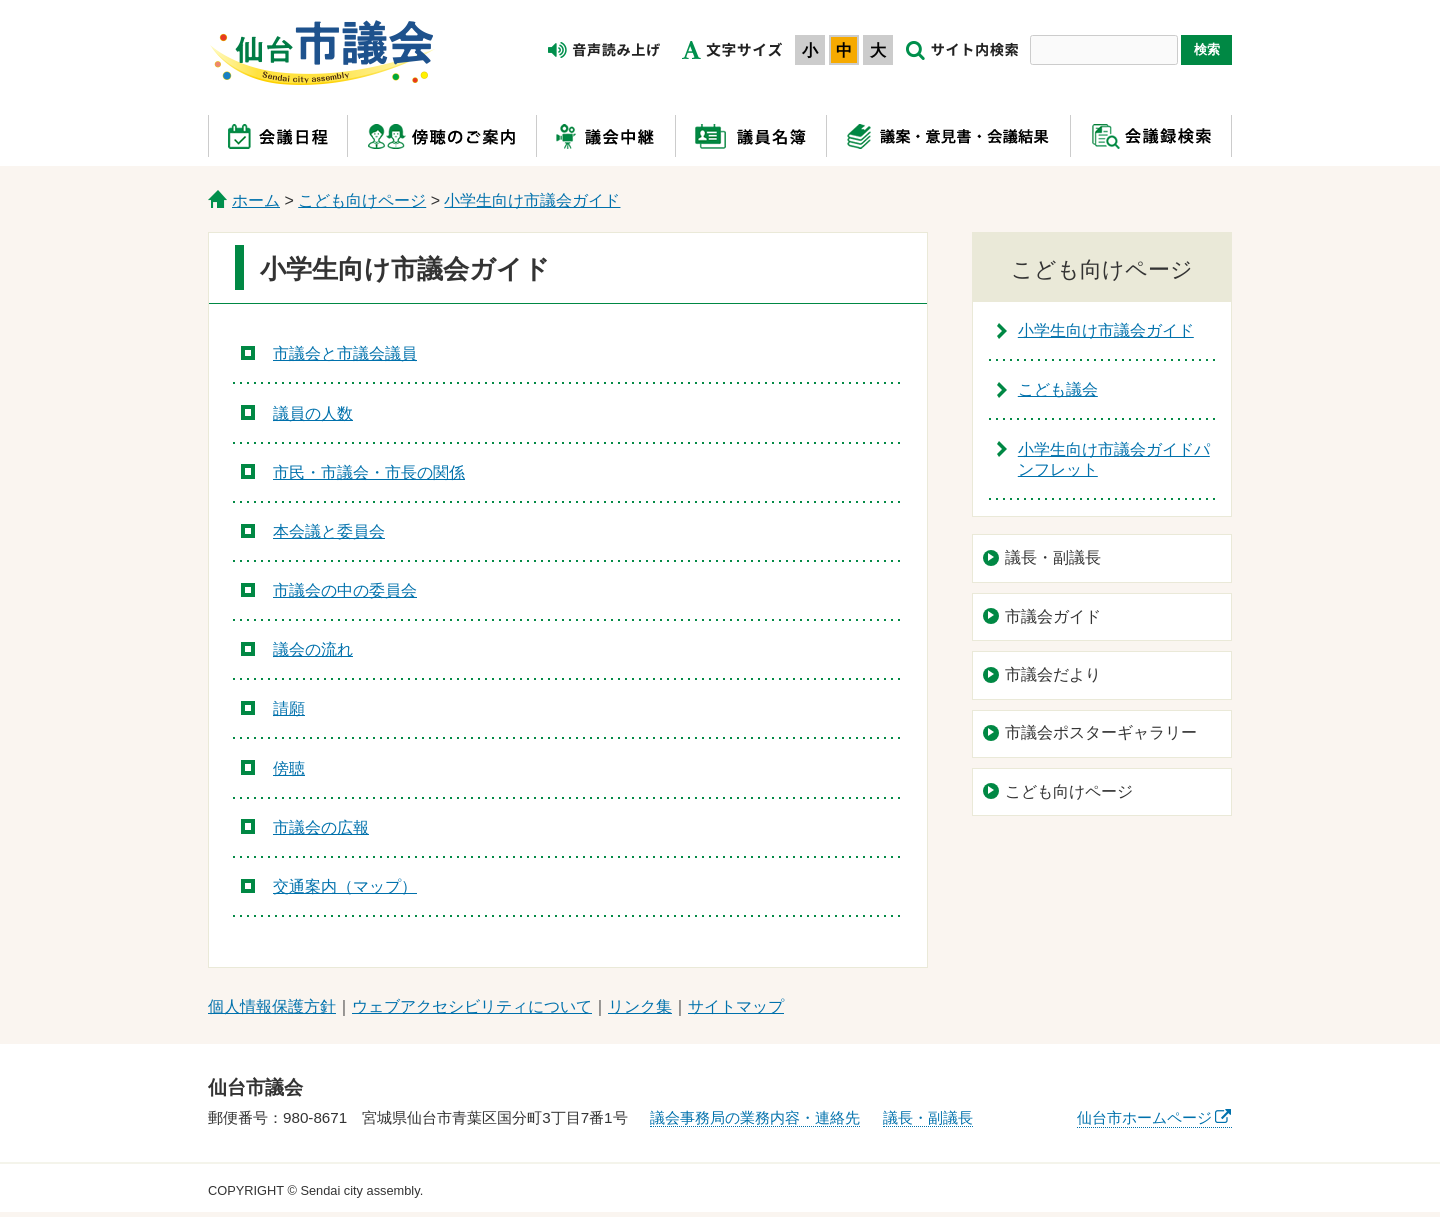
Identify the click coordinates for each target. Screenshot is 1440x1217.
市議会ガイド (1053, 616)
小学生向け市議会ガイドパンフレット (1114, 460)
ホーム (256, 200)
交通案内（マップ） (345, 886)
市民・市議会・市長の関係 (369, 472)
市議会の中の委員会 (345, 590)
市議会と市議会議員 (345, 353)
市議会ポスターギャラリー (1101, 732)
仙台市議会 (322, 53)
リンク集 (640, 1006)
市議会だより (1053, 674)
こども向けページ (362, 200)
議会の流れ (313, 649)
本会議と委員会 (329, 531)
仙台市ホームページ (1144, 1117)
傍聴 (289, 768)
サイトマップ (736, 1006)
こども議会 (1058, 389)
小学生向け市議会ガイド (532, 200)
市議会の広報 (321, 827)
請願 (289, 708)
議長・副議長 (1053, 557)
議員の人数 (313, 413)
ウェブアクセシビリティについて (472, 1006)
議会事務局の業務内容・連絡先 (755, 1117)
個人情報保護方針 (272, 1006)
